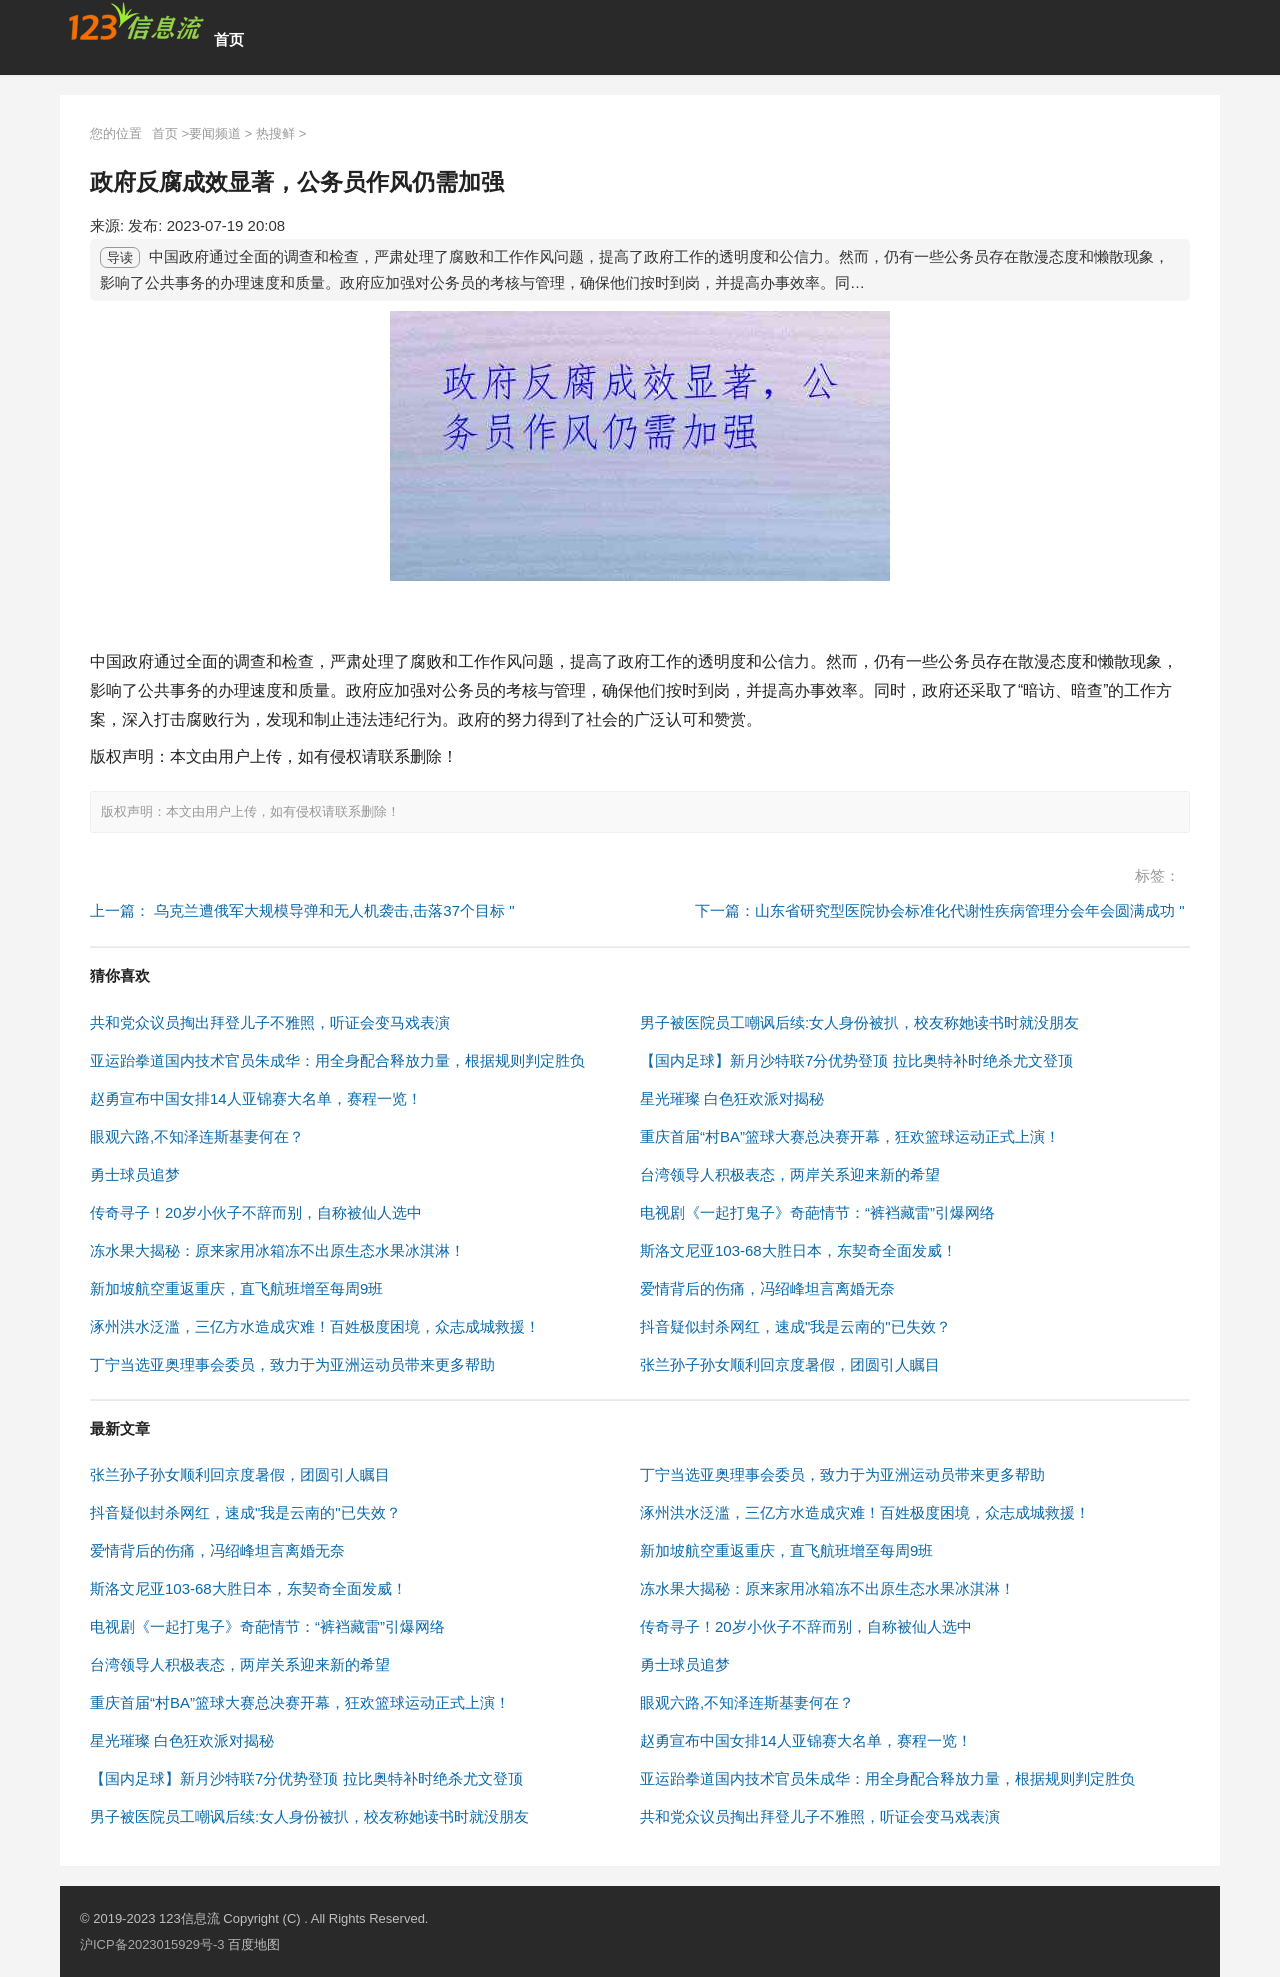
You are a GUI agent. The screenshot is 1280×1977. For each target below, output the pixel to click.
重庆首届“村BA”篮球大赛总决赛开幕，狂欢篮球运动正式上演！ (850, 1136)
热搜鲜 (275, 133)
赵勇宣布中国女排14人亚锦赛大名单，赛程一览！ (256, 1098)
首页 (229, 39)
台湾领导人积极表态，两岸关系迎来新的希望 (790, 1174)
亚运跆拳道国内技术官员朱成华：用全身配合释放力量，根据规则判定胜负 (337, 1060)
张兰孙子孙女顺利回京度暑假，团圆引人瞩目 (790, 1364)
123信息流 (191, 1918)
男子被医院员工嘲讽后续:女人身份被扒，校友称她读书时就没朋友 (859, 1022)
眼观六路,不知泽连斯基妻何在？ (197, 1136)
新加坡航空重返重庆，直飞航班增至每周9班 (236, 1288)
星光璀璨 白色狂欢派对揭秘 (732, 1098)
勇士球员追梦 (135, 1174)
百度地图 (254, 1944)
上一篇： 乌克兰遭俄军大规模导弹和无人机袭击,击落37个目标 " (302, 910)
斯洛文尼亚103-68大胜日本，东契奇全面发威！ (798, 1250)
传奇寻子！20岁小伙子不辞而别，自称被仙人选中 (256, 1212)
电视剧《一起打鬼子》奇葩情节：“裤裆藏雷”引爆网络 (817, 1212)
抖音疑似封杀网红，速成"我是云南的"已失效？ (795, 1326)
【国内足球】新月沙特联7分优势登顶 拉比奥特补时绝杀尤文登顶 (856, 1060)
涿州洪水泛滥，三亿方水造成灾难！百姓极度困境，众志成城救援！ (315, 1326)
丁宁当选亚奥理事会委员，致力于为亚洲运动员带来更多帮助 (292, 1364)
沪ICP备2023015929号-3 (152, 1944)
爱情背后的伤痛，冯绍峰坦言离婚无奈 (767, 1288)
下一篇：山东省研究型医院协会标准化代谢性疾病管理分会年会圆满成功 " (940, 910)
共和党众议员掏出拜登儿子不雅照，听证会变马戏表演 (270, 1022)
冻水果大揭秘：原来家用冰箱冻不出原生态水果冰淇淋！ (277, 1250)
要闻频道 (215, 133)
